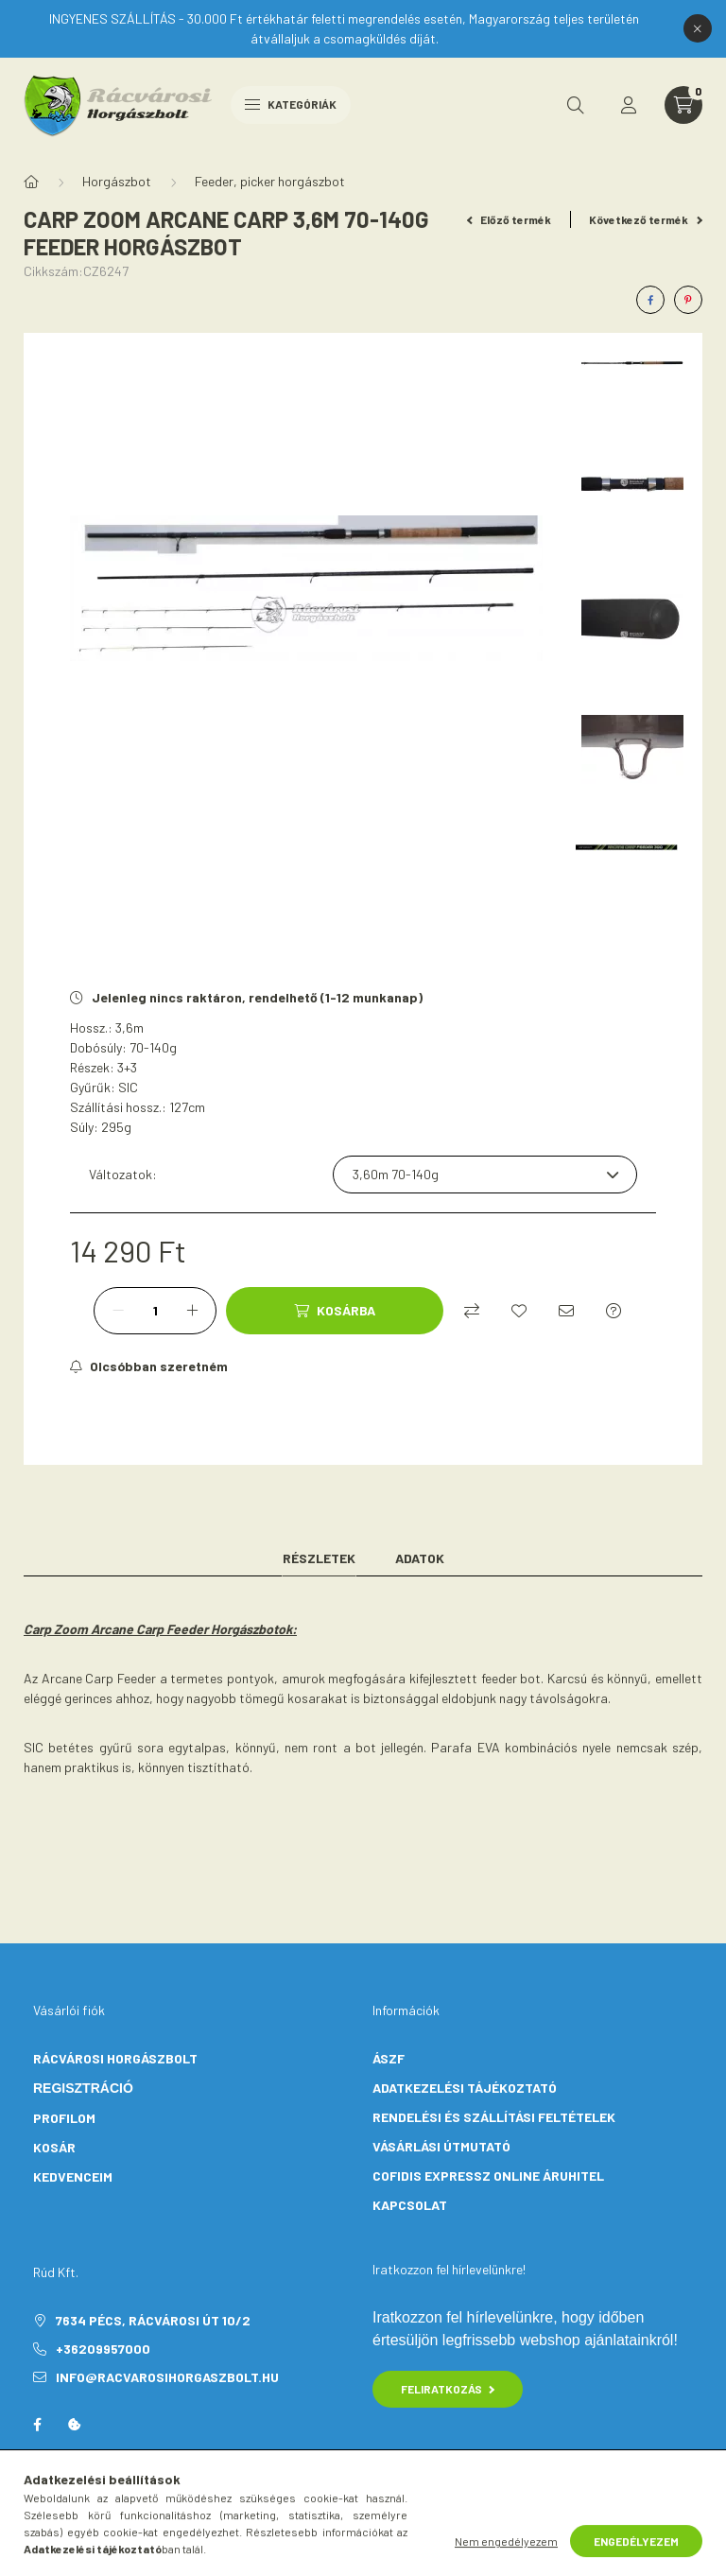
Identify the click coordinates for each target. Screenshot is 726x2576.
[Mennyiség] (155, 1310)
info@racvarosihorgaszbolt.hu (167, 2377)
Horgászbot (116, 181)
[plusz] (192, 1311)
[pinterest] (688, 300)
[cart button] (683, 105)
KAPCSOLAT (409, 2205)
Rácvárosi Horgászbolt (115, 2058)
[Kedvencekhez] (519, 1311)
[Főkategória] (31, 181)
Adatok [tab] (419, 1558)
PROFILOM (64, 2118)
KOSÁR (54, 2147)
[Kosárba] (334, 1310)
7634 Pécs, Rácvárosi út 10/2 (153, 2320)
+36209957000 (103, 2349)
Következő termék (645, 219)
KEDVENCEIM (72, 2176)
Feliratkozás (447, 2388)
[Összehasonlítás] (472, 1311)
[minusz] (118, 1311)
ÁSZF (388, 2058)
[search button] (576, 105)
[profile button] (629, 105)
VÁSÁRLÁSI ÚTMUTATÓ (441, 2146)
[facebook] (650, 300)
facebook (37, 2425)
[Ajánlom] (566, 1311)
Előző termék (509, 219)
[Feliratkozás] (149, 1366)
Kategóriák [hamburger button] (291, 104)
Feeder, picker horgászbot (270, 181)
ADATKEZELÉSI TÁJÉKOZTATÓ (464, 2088)
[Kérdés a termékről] (613, 1311)
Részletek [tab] (319, 1558)
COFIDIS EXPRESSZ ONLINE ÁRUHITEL (488, 2175)
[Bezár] (697, 28)
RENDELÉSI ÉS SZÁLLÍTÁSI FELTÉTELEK (493, 2117)
